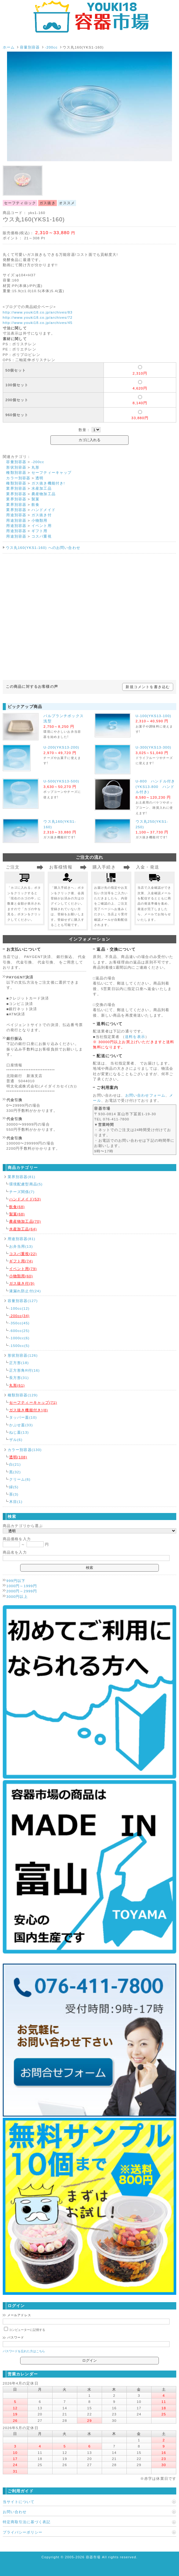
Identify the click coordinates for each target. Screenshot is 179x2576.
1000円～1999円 (21, 1586)
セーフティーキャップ (51, 472)
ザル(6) (16, 1440)
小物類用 (39, 520)
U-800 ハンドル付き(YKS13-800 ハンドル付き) (155, 786)
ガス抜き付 (41, 515)
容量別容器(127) (23, 1301)
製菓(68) (17, 1214)
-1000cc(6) (19, 1338)
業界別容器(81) (21, 1177)
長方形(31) (19, 1378)
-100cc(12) (19, 1308)
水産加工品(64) (23, 1229)
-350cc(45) (19, 1323)
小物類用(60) (21, 1276)
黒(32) (15, 1472)
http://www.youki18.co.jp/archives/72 (38, 317)
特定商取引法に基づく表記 (26, 2522)
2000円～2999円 (21, 1591)
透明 (39, 478)
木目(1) (16, 1502)
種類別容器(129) (23, 1395)
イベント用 (41, 526)
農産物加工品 (43, 494)
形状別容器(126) (23, 1355)
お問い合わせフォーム (145, 1095)
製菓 (35, 499)
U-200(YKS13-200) (61, 747)
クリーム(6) (20, 1479)
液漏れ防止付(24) (25, 1291)
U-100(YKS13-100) (153, 716)
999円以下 (15, 1581)
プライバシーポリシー (22, 2532)
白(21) (15, 1464)
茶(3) (14, 1494)
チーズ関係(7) (22, 1192)
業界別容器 (16, 488)
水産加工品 (41, 488)
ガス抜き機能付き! (48, 483)
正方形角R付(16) (24, 1370)
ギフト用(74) (21, 1261)
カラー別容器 (18, 478)
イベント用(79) (23, 1269)
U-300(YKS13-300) (153, 747)
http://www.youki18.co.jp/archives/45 (38, 323)
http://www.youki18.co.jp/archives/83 (38, 312)
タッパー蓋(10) (23, 1417)
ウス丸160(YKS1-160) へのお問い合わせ (43, 548)
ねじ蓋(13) (19, 1432)
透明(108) (18, 1457)
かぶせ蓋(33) (21, 1425)
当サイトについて (19, 2502)
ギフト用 (39, 531)
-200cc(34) (19, 1316)
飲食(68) (17, 1207)
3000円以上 (17, 1596)
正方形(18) (19, 1363)
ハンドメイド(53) (25, 1199)
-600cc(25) (19, 1331)
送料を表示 (135, 1037)
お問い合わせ (15, 2512)
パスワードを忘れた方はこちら (24, 2351)
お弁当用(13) (21, 1246)
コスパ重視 (41, 536)
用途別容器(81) (21, 1239)
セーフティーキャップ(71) (33, 1402)
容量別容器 (30, 47)
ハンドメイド (43, 510)
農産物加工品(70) (25, 1221)
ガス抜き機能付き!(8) (28, 1410)
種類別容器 (16, 472)
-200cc (51, 47)
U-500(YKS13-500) (61, 781)
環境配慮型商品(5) (26, 1184)
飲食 (35, 504)
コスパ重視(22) (23, 1254)
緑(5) (14, 1487)
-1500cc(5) (19, 1346)
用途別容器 (16, 515)
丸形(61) (17, 1385)
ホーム (9, 47)
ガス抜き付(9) (22, 1283)
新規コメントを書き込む (148, 687)
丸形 (35, 467)
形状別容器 (16, 467)
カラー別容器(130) (25, 1450)
